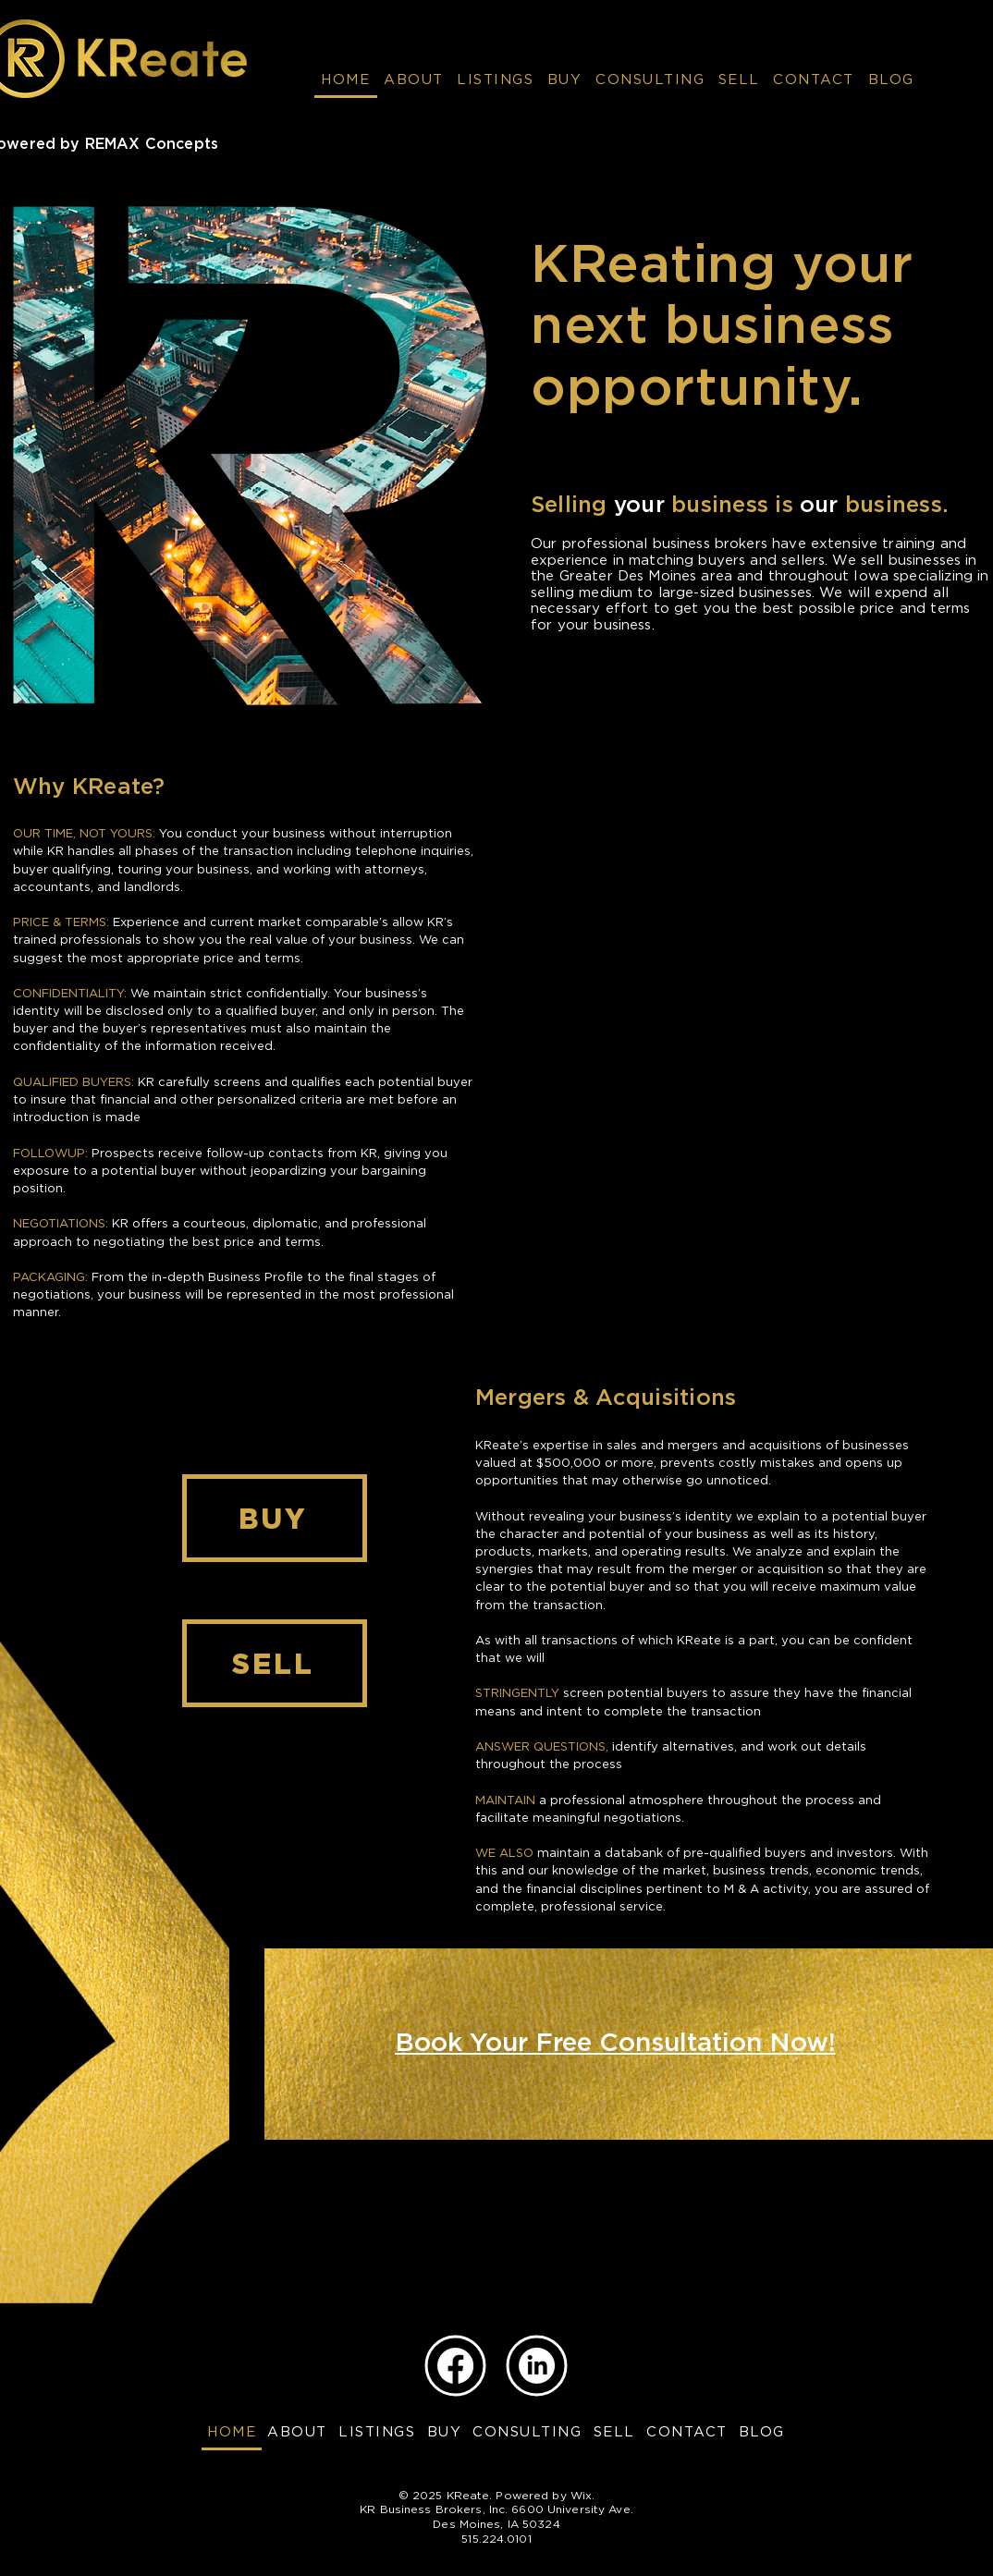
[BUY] (274, 1518)
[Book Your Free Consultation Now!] (615, 2044)
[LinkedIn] (537, 2366)
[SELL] (274, 1663)
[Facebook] (455, 2366)
